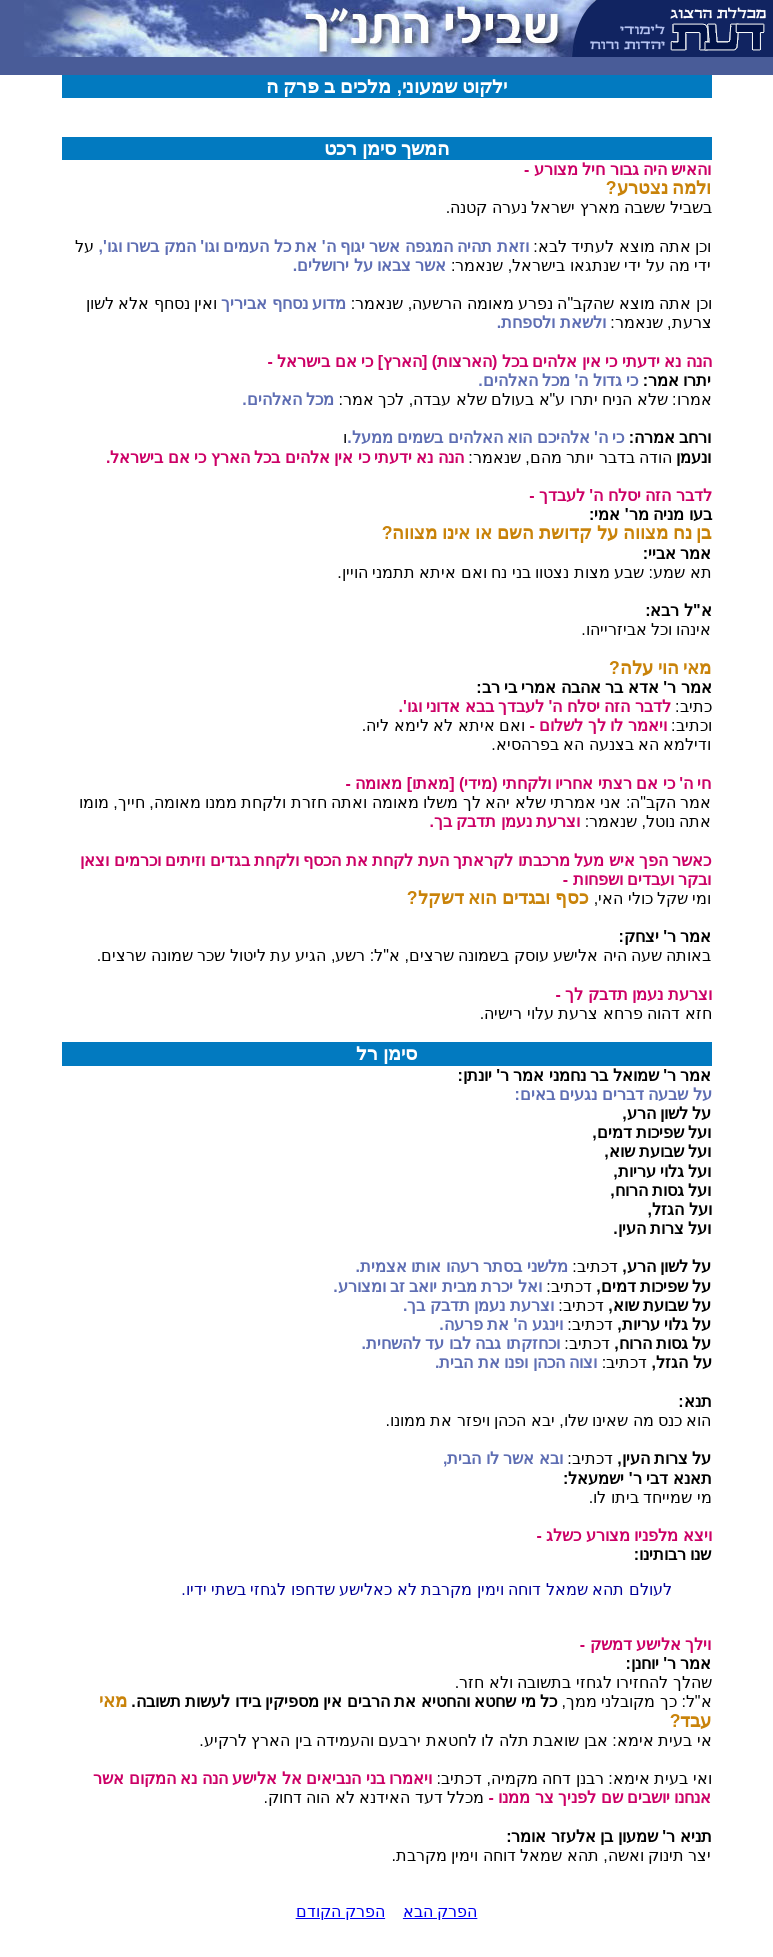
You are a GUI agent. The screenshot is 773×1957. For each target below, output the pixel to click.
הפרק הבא (440, 1911)
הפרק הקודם (340, 1911)
